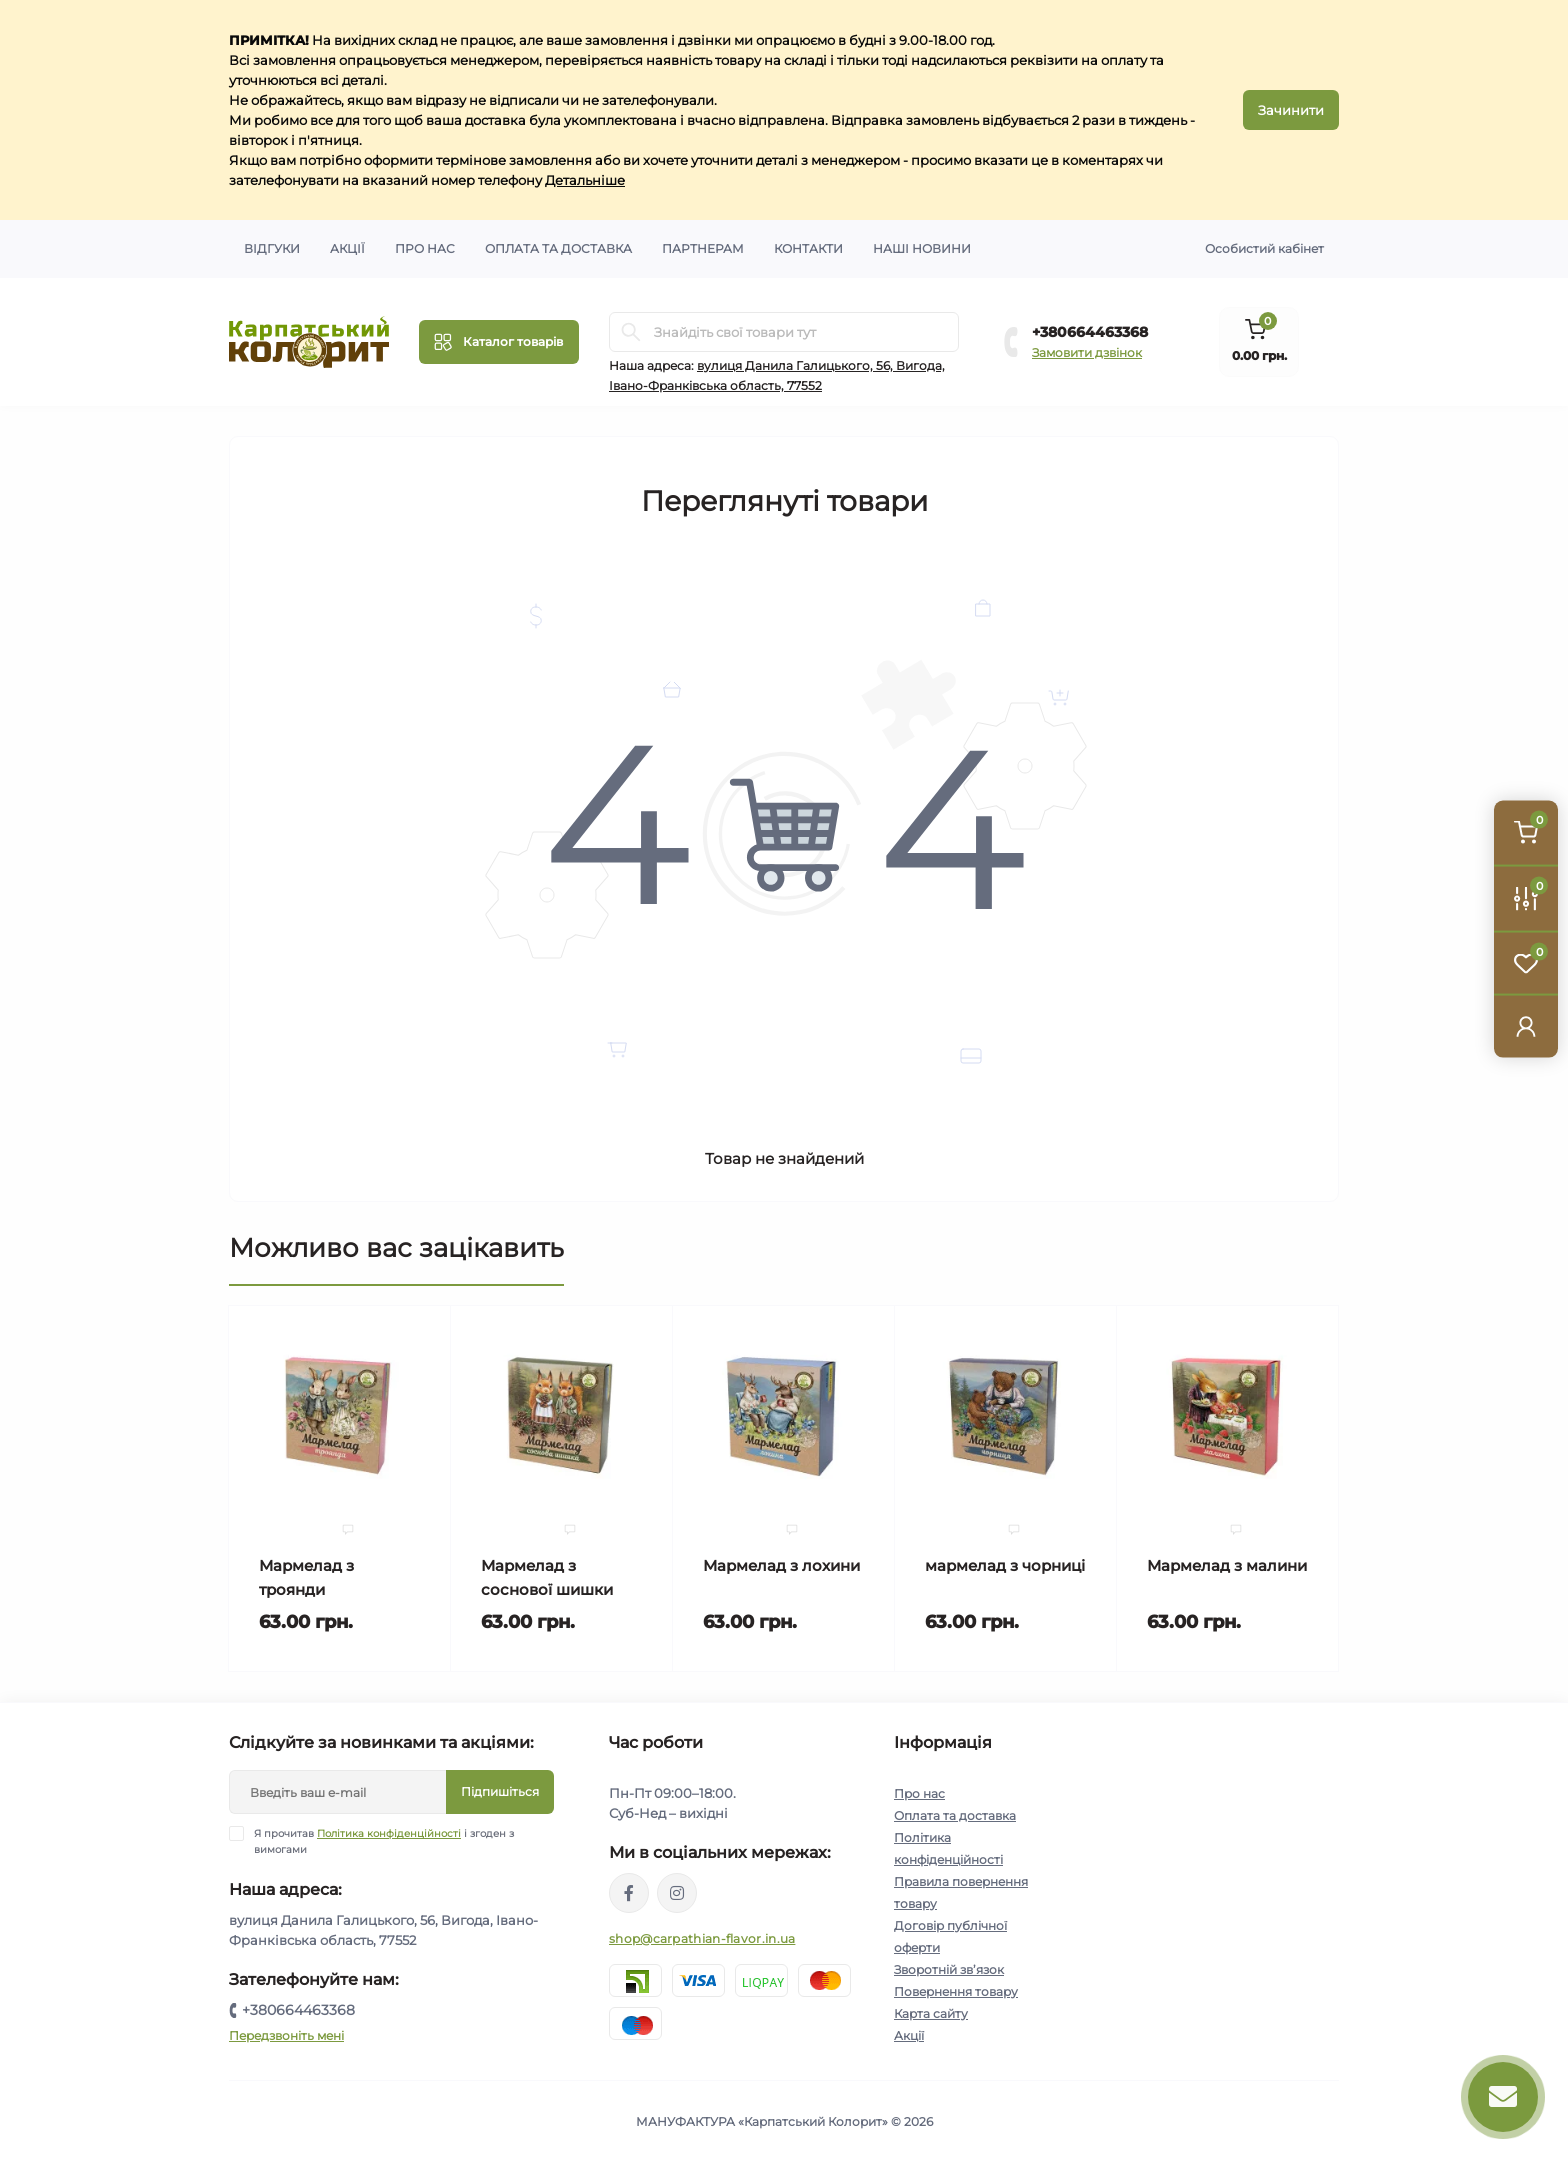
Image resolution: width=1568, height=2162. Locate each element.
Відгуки (272, 248)
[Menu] (499, 342)
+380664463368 (1090, 332)
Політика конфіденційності (389, 1833)
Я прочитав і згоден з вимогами (384, 1841)
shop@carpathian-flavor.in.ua (702, 1938)
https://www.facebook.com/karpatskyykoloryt (629, 1893)
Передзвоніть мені (286, 2035)
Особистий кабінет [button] (1264, 248)
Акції (347, 248)
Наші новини (922, 248)
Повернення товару (956, 1991)
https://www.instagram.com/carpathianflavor (677, 1893)
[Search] (631, 332)
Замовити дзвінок (1087, 352)
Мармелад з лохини (781, 1565)
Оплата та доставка (558, 248)
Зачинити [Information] (1291, 110)
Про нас (425, 248)
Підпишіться (500, 1791)
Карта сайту (931, 2013)
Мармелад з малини (1227, 1565)
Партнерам (703, 248)
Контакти (808, 248)
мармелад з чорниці (1005, 1565)
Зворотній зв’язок (949, 1969)
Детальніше (585, 180)
